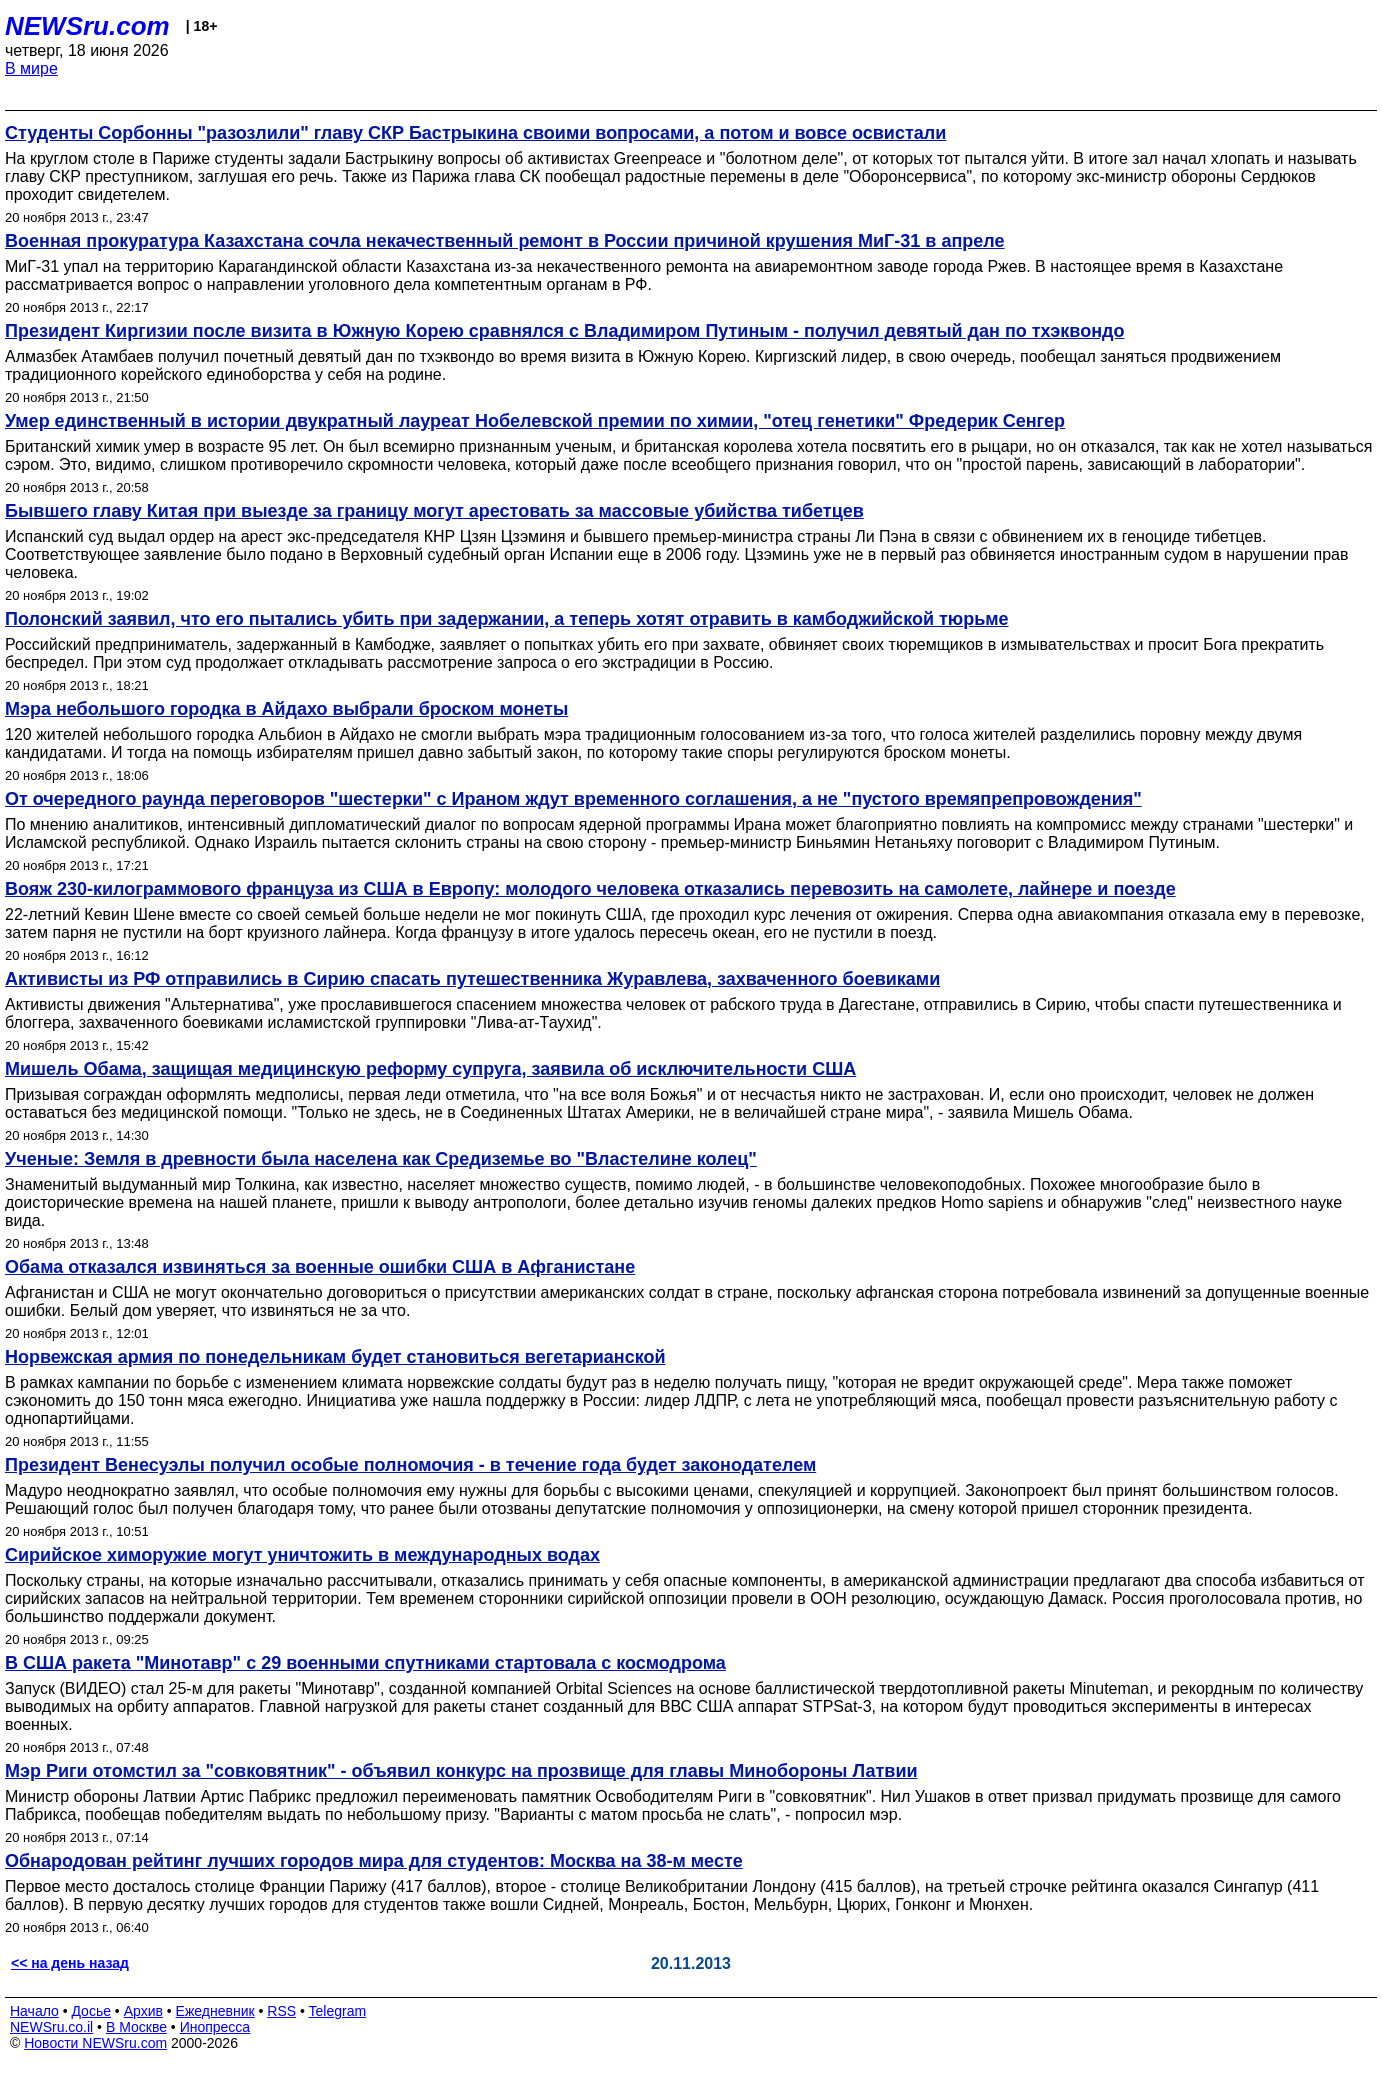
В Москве (136, 2027)
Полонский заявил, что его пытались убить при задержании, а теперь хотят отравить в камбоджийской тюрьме (507, 619)
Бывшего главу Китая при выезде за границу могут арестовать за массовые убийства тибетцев (434, 511)
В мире (31, 68)
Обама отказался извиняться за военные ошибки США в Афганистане (320, 1267)
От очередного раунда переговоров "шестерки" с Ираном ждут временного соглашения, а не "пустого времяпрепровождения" (573, 799)
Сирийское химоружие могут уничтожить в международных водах (302, 1555)
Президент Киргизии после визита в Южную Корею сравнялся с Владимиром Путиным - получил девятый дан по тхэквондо (564, 331)
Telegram (338, 2011)
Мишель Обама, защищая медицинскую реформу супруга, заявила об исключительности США (430, 1069)
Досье (91, 2011)
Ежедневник (215, 2011)
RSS (281, 2011)
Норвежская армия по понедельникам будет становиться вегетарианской (335, 1357)
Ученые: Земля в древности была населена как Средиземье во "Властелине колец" (381, 1159)
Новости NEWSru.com (95, 2043)
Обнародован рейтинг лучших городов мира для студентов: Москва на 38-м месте (374, 1861)
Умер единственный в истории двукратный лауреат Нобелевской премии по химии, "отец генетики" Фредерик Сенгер (535, 421)
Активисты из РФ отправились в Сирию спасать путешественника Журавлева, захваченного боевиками (472, 979)
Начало (34, 2011)
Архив (143, 2011)
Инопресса (215, 2027)
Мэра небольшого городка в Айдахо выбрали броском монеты (286, 709)
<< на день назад (70, 1963)
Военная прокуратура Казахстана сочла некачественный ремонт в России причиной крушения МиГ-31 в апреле (505, 241)
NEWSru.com (87, 26)
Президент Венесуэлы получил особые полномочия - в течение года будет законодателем (410, 1465)
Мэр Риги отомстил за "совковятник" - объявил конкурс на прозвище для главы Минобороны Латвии (461, 1771)
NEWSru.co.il (51, 2027)
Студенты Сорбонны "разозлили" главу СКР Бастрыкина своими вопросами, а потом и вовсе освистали (475, 133)
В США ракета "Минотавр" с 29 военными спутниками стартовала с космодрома (365, 1663)
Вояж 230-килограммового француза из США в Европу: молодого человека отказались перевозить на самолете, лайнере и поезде (590, 889)
